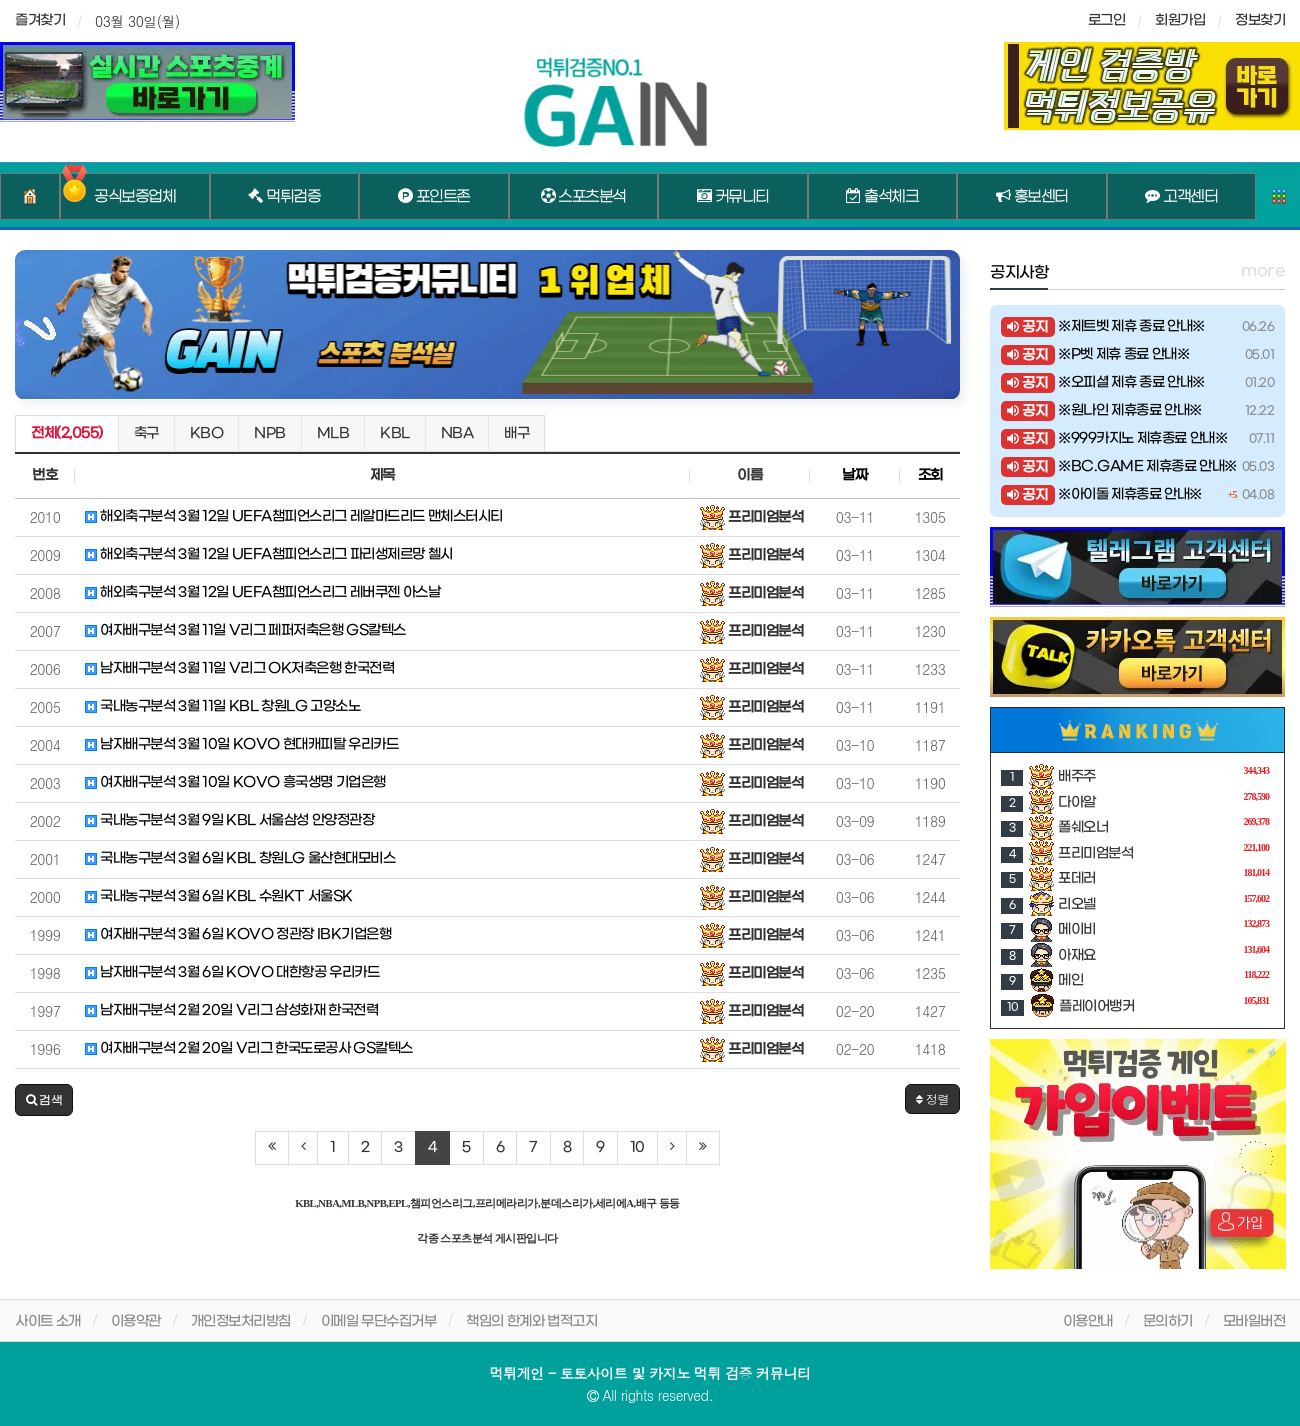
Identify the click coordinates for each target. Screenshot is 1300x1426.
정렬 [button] (932, 1098)
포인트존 (434, 197)
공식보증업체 (134, 197)
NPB (270, 433)
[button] (44, 1100)
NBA (457, 433)
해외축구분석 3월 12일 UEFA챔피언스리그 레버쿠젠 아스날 (262, 592)
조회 (930, 475)
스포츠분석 (583, 197)
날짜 (854, 475)
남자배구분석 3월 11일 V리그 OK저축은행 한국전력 (239, 668)
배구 (516, 433)
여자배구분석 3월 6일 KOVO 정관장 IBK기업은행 (238, 934)
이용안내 (1088, 1321)
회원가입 (1180, 20)
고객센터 (1181, 197)
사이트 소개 (48, 1321)
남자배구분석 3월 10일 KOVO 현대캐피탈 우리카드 (241, 744)
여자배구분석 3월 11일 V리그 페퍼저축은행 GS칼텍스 (245, 630)
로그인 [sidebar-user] (1107, 20)
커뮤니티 (733, 197)
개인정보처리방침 (241, 1321)
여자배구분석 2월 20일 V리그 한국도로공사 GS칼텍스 (249, 1048)
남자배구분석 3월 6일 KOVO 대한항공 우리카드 (232, 972)
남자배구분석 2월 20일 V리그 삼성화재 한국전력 (231, 1010)
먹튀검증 (284, 197)
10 (637, 1147)
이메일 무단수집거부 (379, 1321)
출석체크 (882, 197)
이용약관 (136, 1321)
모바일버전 (1254, 1321)
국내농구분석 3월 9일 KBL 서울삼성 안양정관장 (229, 820)
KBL (395, 433)
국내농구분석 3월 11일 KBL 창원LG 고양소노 (222, 706)
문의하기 (1168, 1321)
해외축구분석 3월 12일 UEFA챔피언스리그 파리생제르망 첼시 (269, 554)
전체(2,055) (67, 433)
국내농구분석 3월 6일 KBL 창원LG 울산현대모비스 (240, 858)
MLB (333, 433)
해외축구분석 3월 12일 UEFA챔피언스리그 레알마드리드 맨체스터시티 (294, 516)
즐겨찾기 (40, 20)
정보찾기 (1260, 20)
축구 (146, 433)
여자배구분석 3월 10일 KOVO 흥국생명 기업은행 (235, 782)
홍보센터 (1032, 197)
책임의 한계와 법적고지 (531, 1321)
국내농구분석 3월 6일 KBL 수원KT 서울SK (219, 896)
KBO (207, 433)
